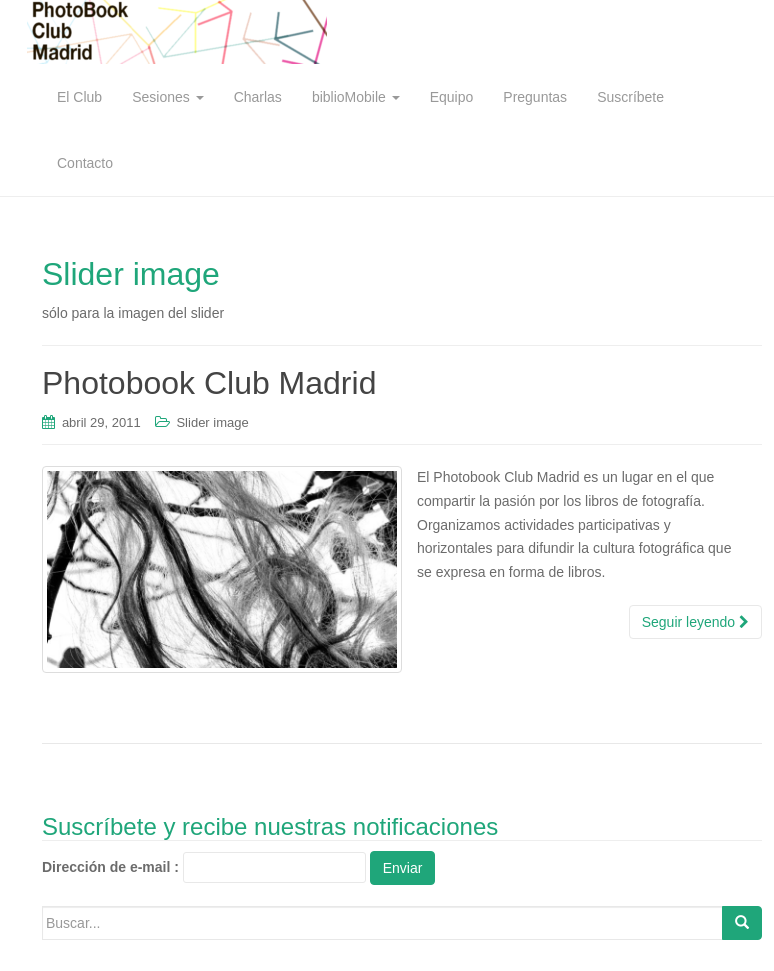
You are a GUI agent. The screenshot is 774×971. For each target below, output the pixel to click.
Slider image (212, 422)
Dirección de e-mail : (110, 867)
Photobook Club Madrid (209, 383)
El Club (79, 97)
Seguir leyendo (695, 622)
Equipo (452, 97)
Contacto (85, 163)
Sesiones (167, 97)
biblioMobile (356, 97)
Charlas (258, 97)
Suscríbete (630, 97)
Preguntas (535, 97)
